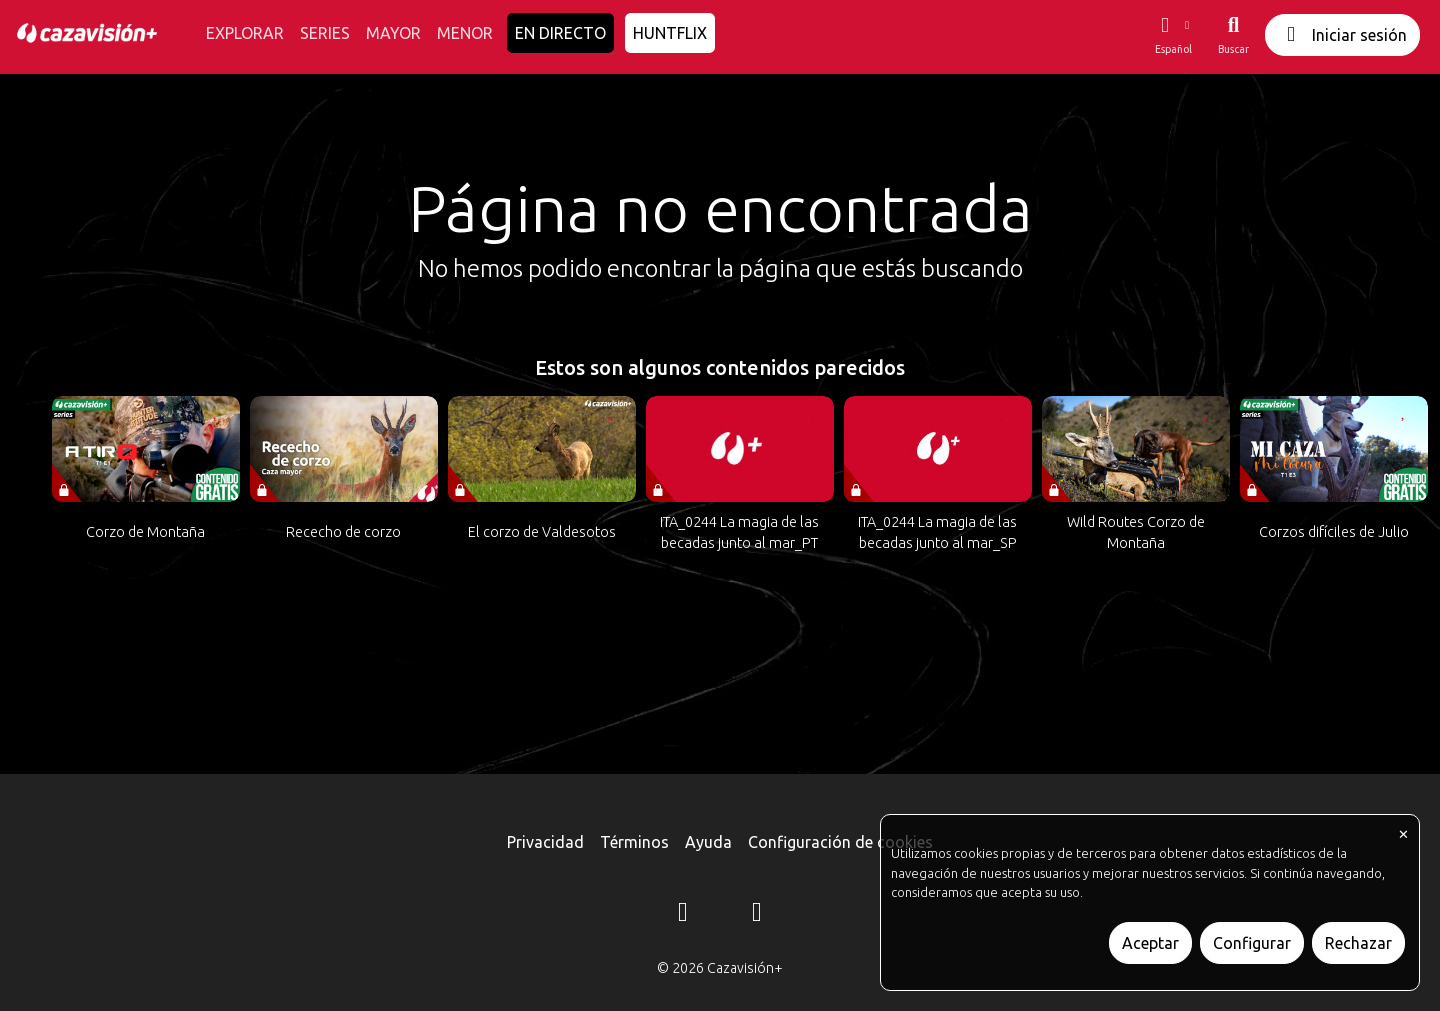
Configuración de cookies (840, 842)
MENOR (465, 33)
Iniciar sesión (1342, 34)
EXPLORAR (245, 33)
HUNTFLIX (670, 33)
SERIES (325, 33)
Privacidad (545, 842)
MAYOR (393, 33)
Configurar (1252, 943)
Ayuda (708, 842)
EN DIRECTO (560, 33)
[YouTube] (757, 915)
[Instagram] (683, 915)
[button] (1173, 35)
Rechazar (1358, 943)
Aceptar (1150, 943)
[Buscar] (1233, 35)
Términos (634, 842)
